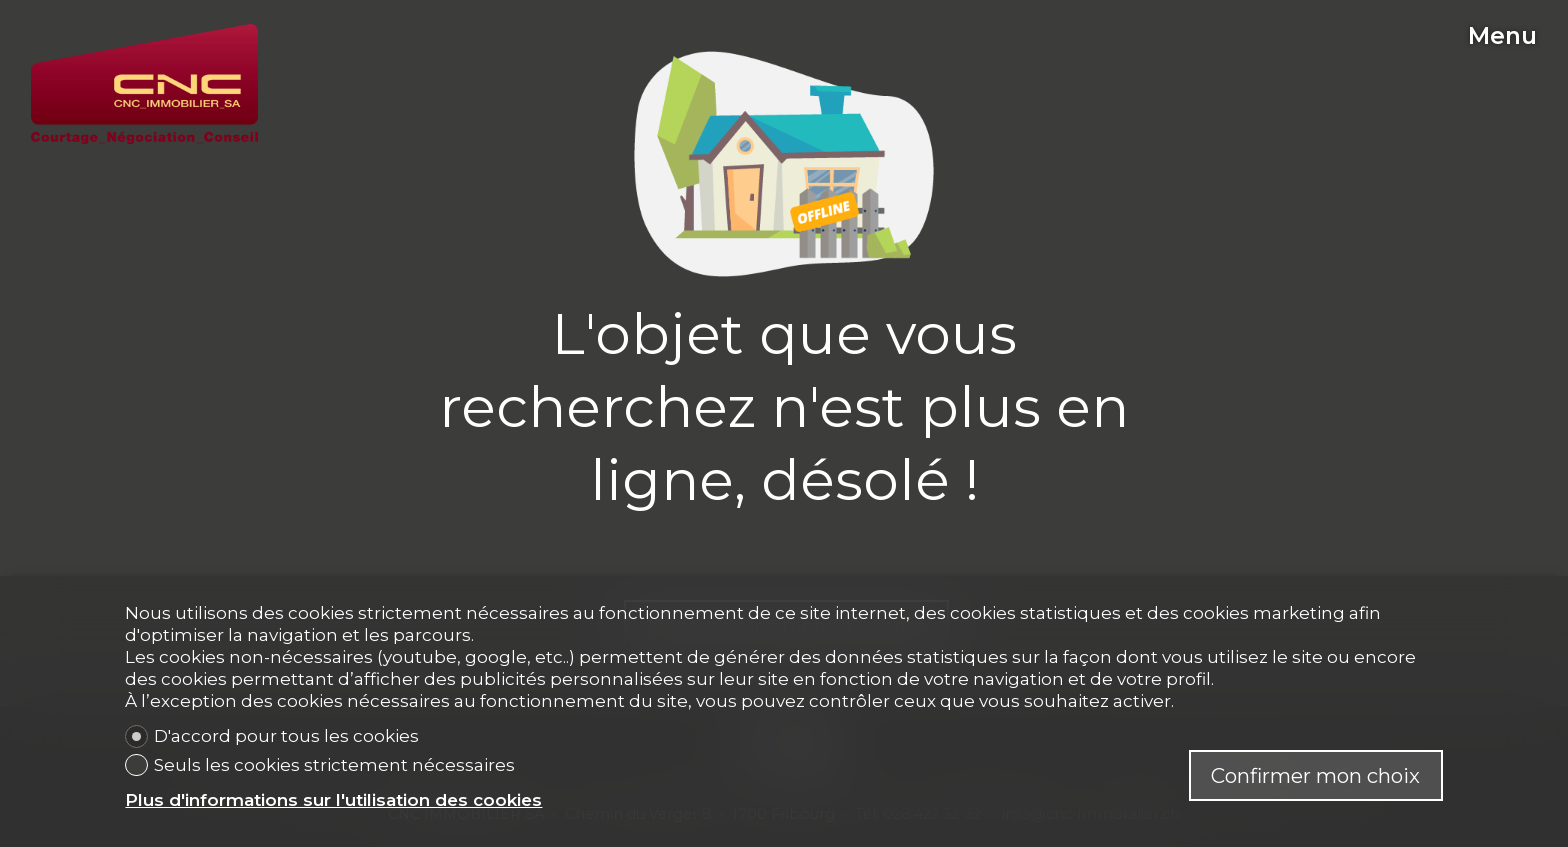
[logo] (144, 84)
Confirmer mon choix (1315, 775)
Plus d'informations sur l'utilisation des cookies (333, 800)
